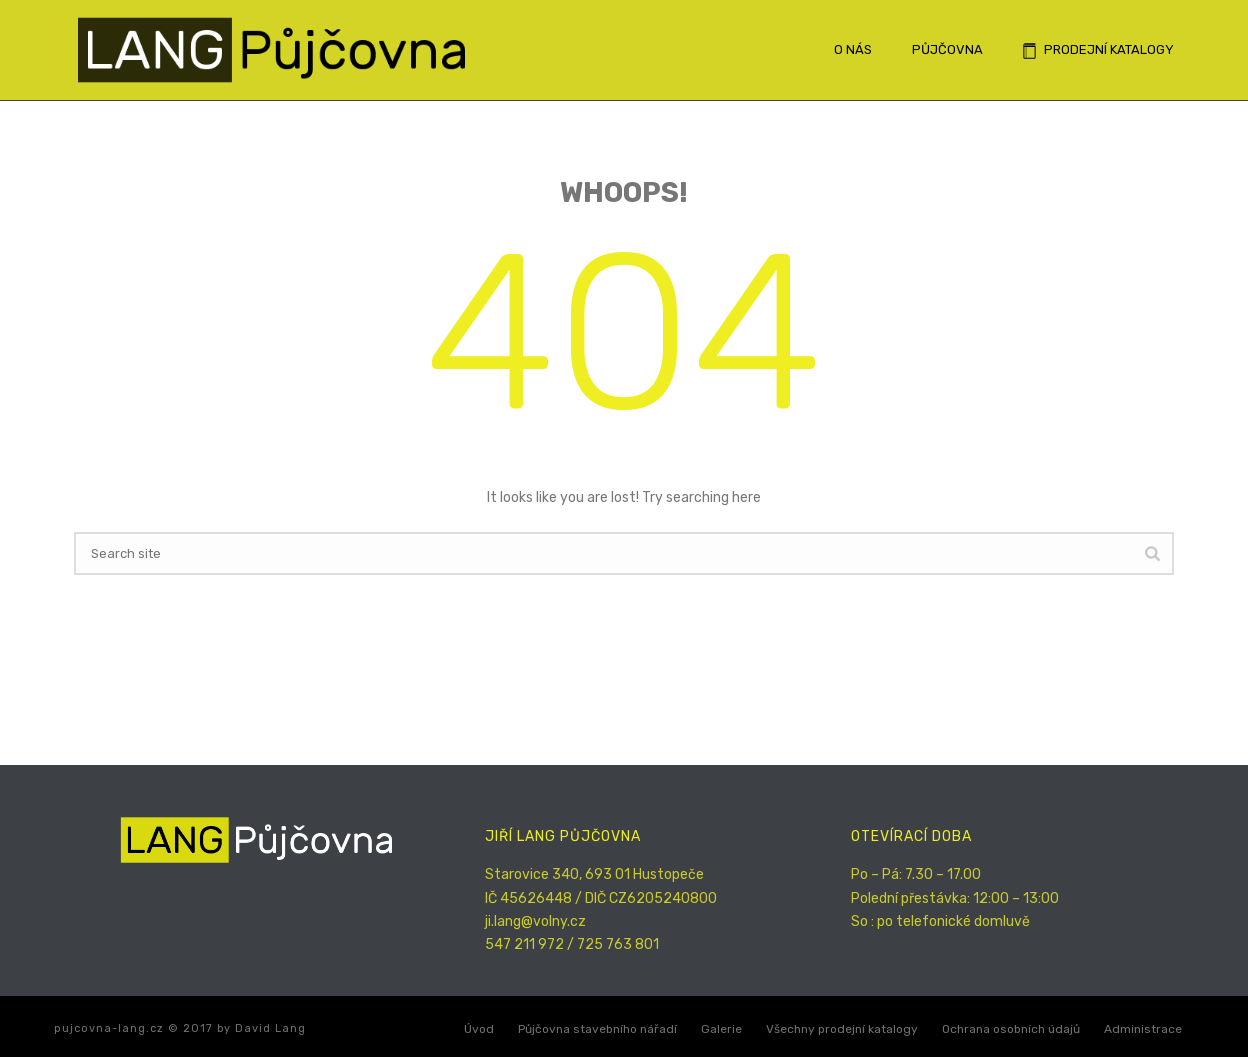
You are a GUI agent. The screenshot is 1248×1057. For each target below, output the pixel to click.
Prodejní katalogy (1098, 50)
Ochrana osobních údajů (1011, 1029)
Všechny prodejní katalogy (842, 1029)
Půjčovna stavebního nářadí (597, 1029)
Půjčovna (947, 49)
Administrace (1143, 1029)
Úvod (479, 1029)
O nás (853, 49)
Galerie (721, 1029)
